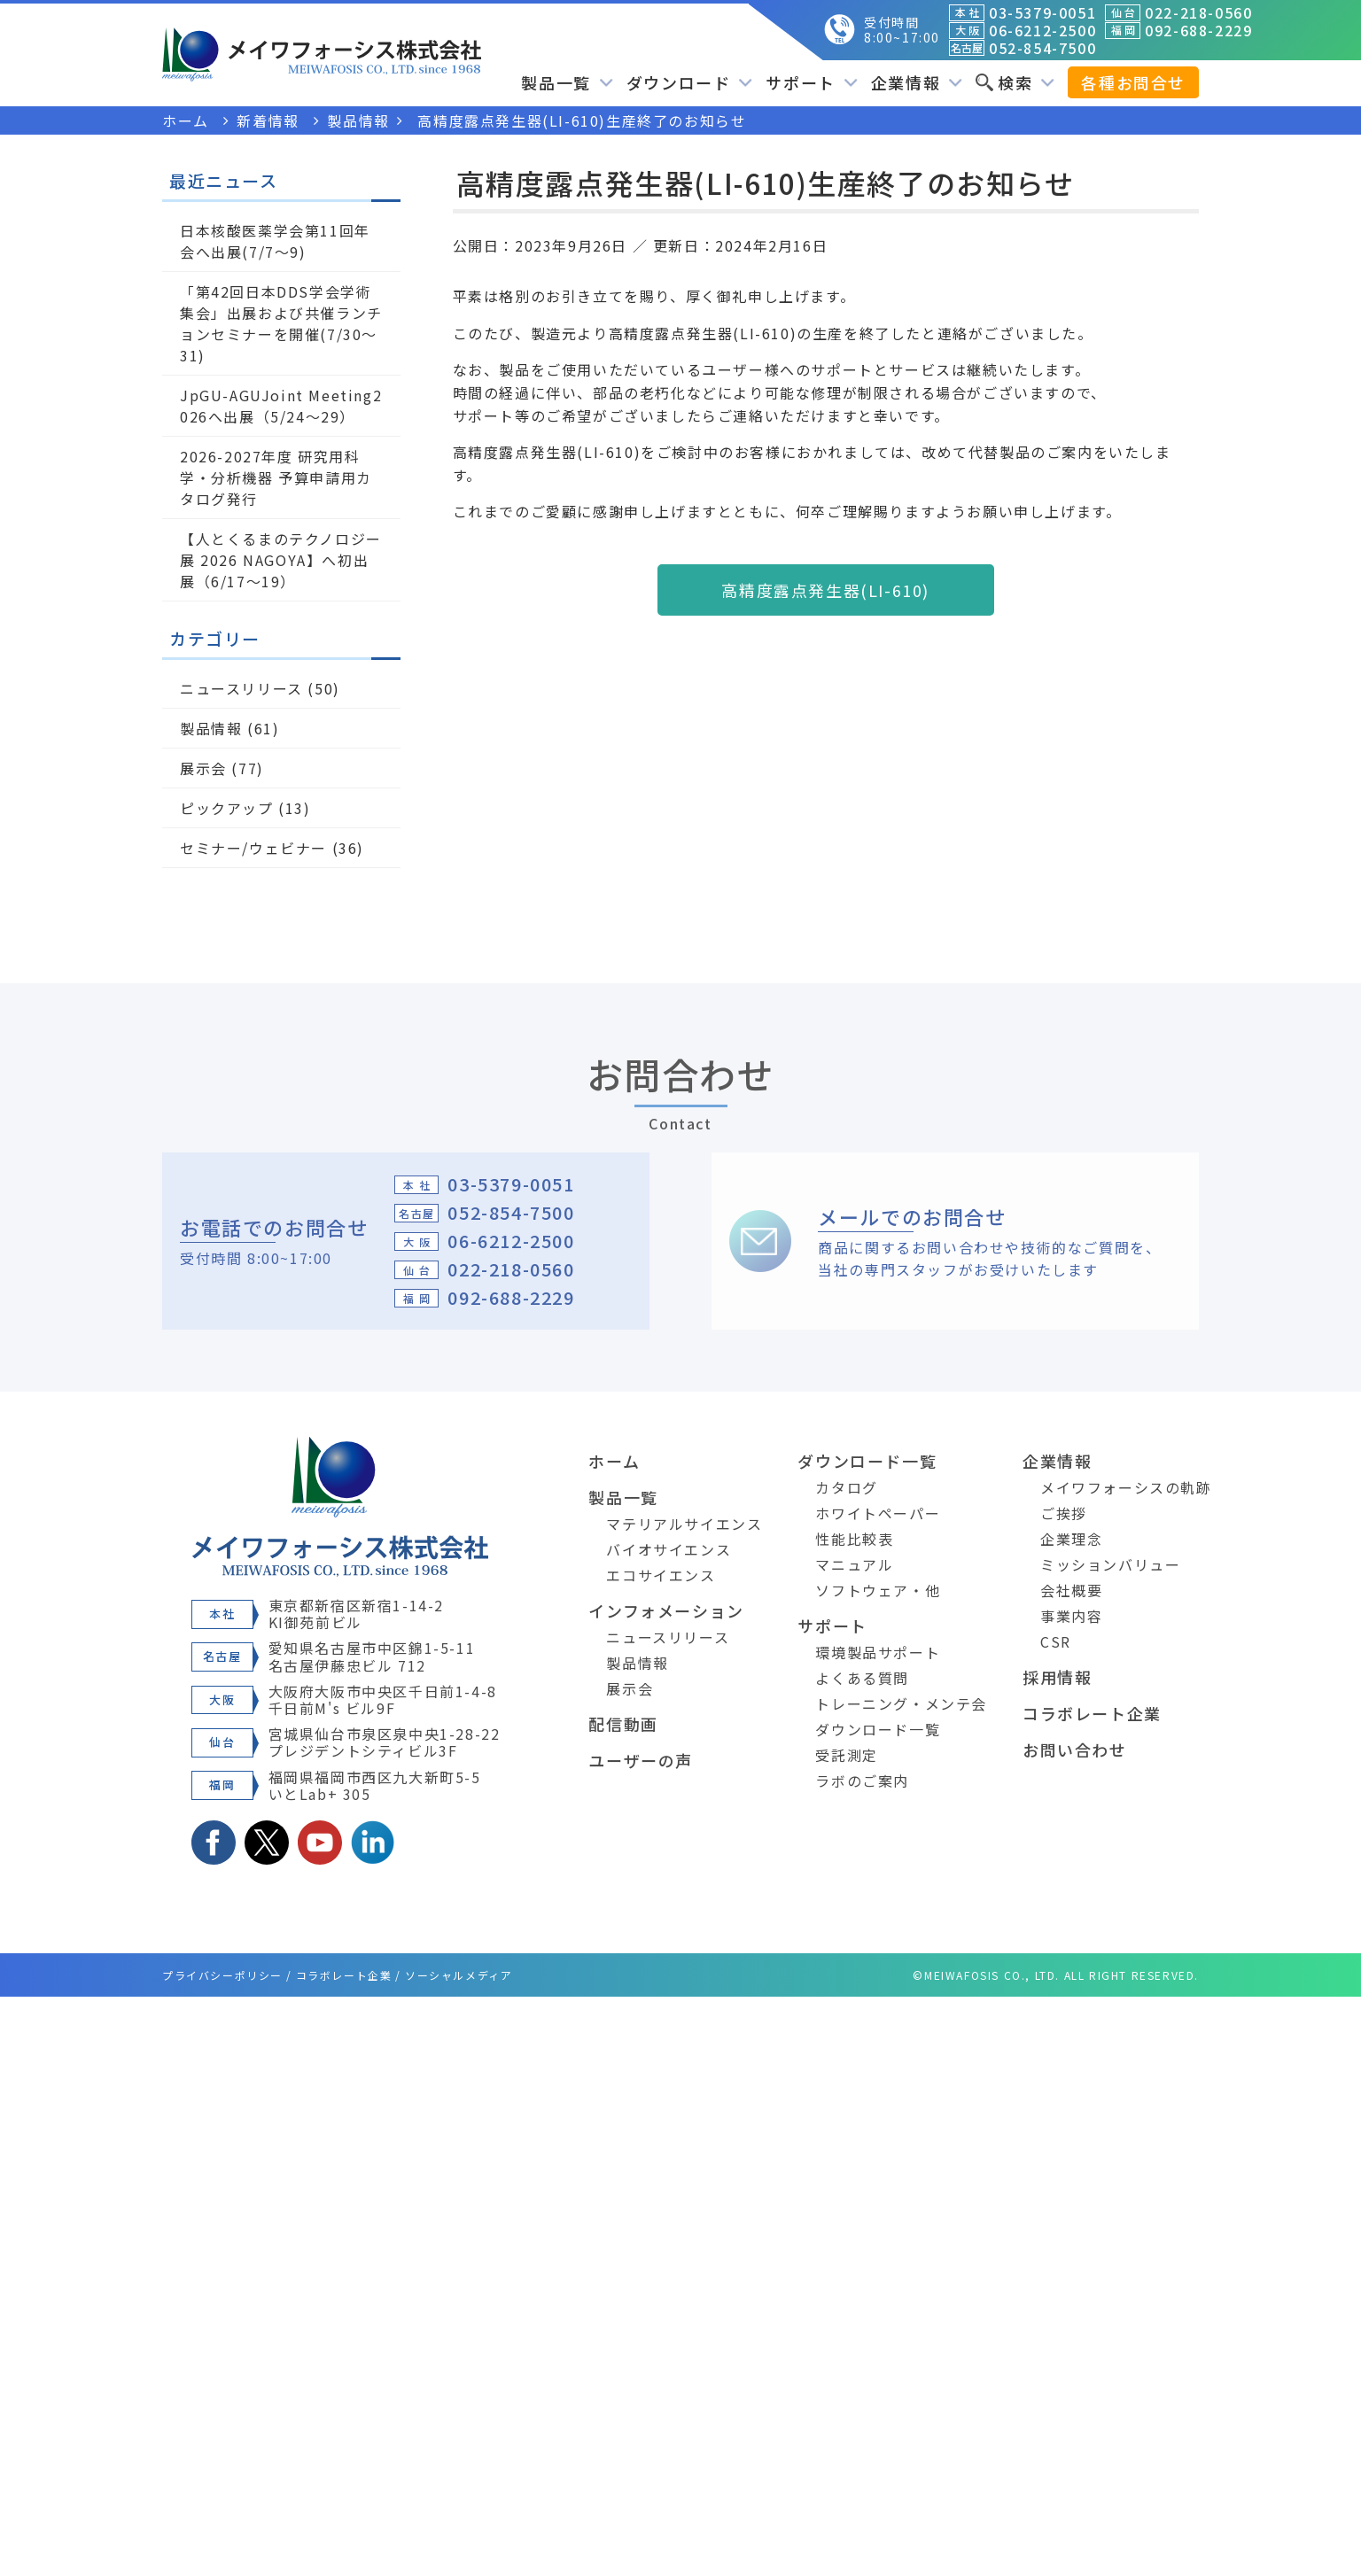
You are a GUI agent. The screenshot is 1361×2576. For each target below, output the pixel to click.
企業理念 (1071, 1538)
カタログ (846, 1487)
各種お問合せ (1133, 82)
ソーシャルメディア (458, 1974)
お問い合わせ (1075, 1749)
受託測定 (846, 1754)
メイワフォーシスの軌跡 (1126, 1487)
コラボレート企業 (1092, 1713)
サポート (811, 82)
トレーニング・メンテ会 (901, 1703)
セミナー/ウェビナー (253, 847)
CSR (1055, 1641)
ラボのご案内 (862, 1780)
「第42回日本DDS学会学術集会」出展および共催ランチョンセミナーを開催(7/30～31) (281, 323)
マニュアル (854, 1564)
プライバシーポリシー (222, 1974)
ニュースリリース (241, 688)
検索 (1015, 82)
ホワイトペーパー (877, 1513)
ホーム (614, 1460)
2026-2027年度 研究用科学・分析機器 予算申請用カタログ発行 (276, 477)
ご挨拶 (1063, 1513)
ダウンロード (689, 82)
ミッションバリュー (1110, 1564)
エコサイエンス (660, 1575)
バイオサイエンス (668, 1549)
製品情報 (211, 728)
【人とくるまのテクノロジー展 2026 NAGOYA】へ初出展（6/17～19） (281, 560)
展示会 (203, 768)
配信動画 (622, 1723)
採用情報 (1057, 1676)
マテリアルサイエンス (684, 1523)
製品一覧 (566, 82)
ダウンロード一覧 (867, 1460)
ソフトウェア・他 (877, 1590)
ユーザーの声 (640, 1760)
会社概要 (1071, 1590)
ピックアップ (227, 808)
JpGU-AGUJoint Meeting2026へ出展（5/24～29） (281, 405)
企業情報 (916, 82)
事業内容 (1071, 1615)
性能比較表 (854, 1538)
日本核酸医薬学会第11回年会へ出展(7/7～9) (275, 241)
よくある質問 (862, 1677)
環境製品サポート (877, 1652)
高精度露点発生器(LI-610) (825, 589)
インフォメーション (665, 1610)
